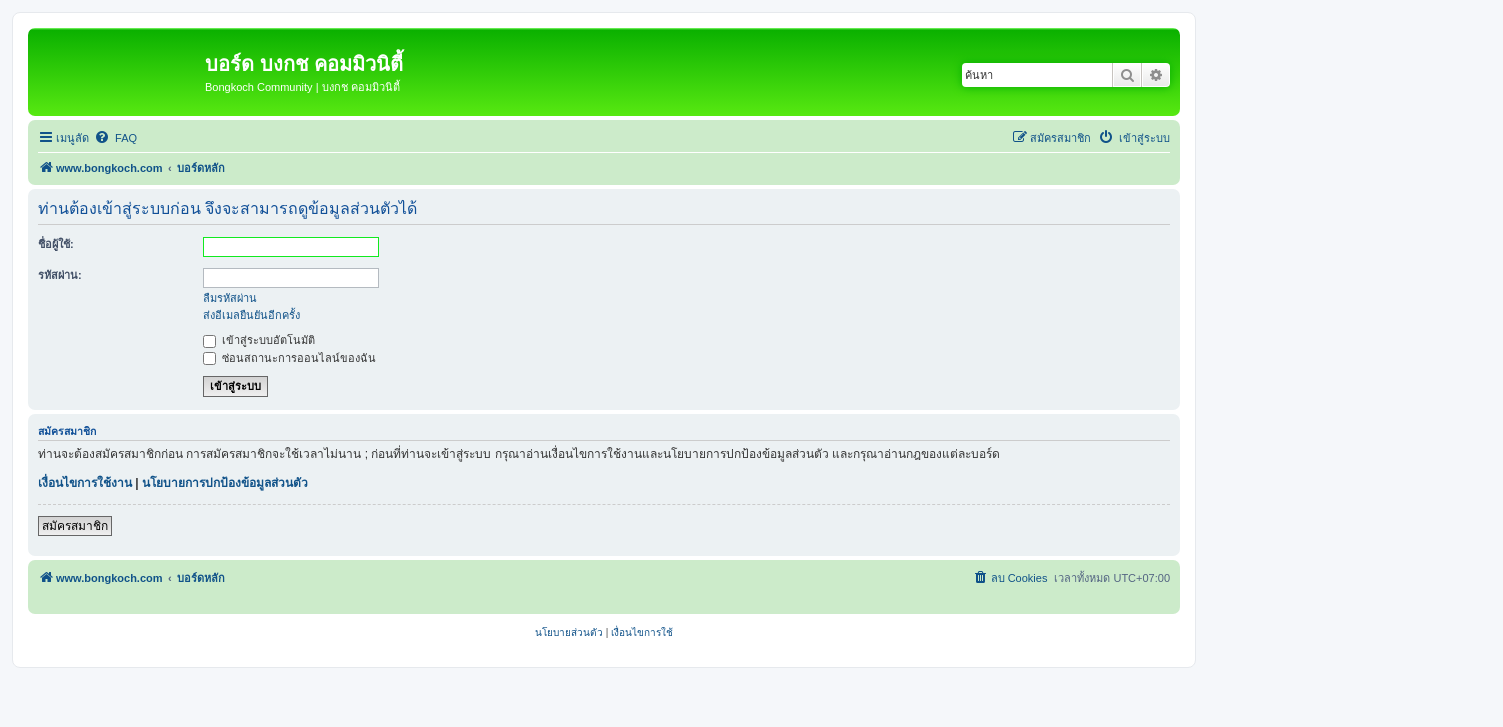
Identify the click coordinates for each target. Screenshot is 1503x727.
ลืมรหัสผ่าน (230, 298)
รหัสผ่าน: (60, 275)
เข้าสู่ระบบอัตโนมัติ (259, 340)
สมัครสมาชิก (75, 526)
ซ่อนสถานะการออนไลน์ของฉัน (289, 358)
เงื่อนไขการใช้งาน (85, 483)
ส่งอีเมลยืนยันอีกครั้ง (251, 315)
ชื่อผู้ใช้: (56, 244)
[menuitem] (115, 138)
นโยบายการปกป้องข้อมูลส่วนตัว (225, 483)
